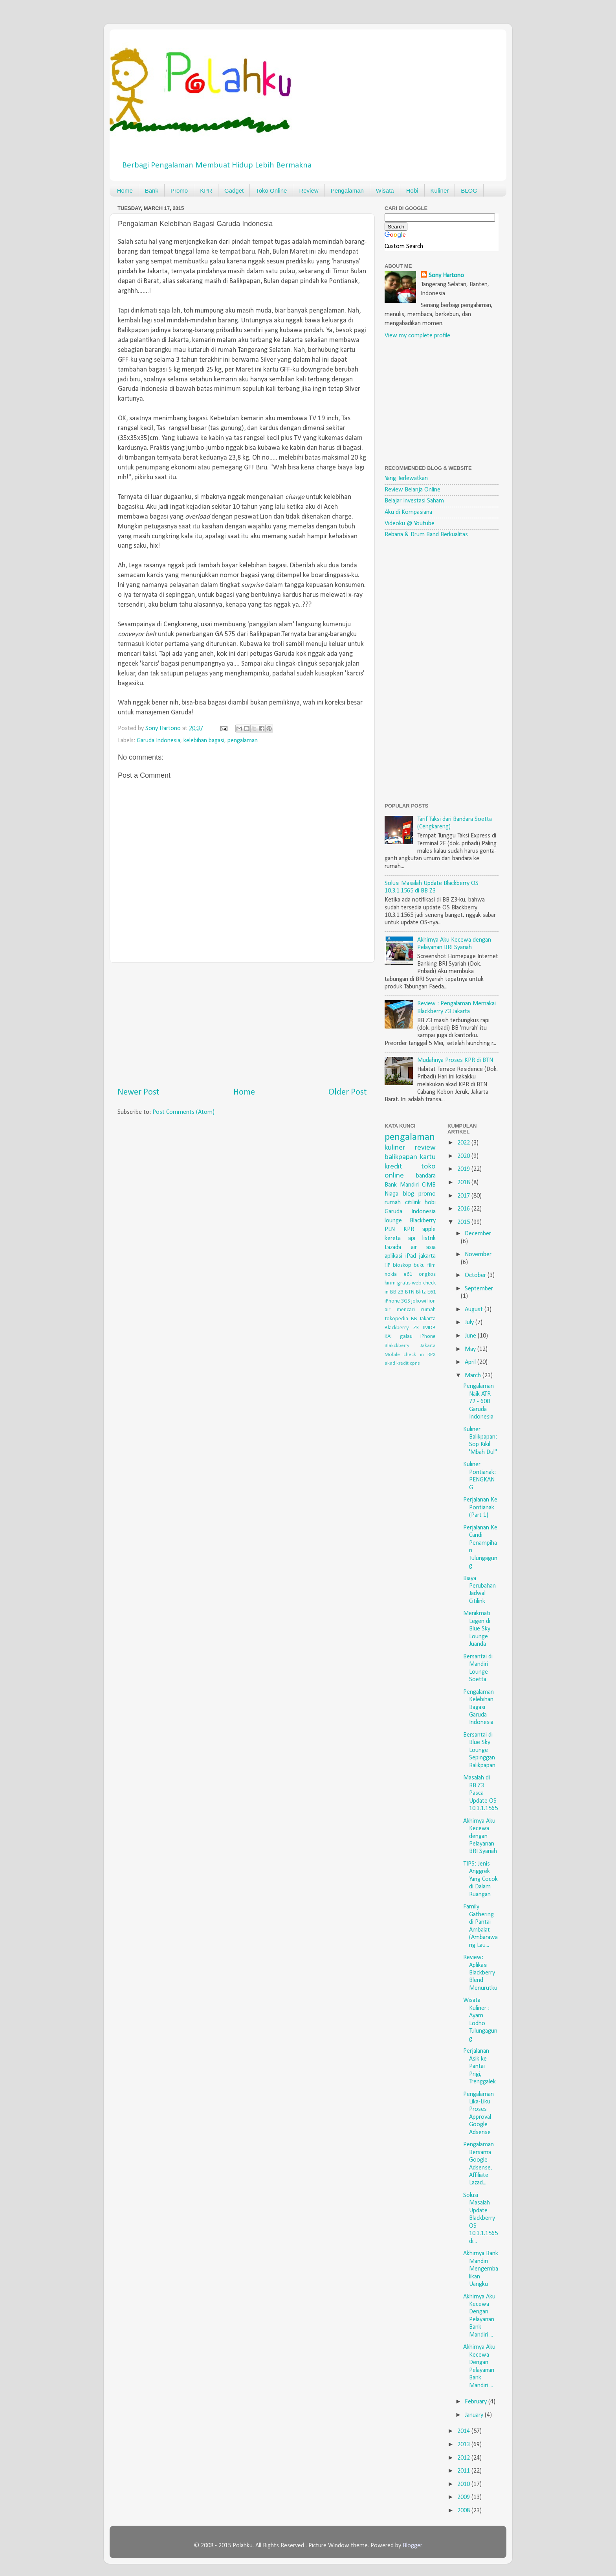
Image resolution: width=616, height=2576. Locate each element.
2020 (464, 1156)
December (478, 1234)
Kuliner (440, 190)
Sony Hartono (446, 275)
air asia (423, 1247)
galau (406, 1337)
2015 (464, 1222)
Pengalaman (347, 190)
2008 (464, 2511)
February (476, 2402)
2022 (464, 1143)
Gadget (234, 190)
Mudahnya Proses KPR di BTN (455, 1060)
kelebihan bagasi (203, 741)
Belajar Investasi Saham (414, 501)
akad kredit (397, 1363)
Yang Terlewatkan (406, 478)
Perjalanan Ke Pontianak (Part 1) (480, 1507)
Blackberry (423, 1221)
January (475, 2415)
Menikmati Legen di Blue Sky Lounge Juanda (476, 1628)
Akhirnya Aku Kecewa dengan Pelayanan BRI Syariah (480, 1836)
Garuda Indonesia (158, 741)
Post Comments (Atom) (183, 1112)
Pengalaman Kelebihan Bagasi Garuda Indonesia (478, 1707)
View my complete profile (417, 336)
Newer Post (138, 1092)
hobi (430, 1203)
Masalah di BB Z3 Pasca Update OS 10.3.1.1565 (480, 1793)
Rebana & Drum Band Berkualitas (426, 535)
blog (408, 1194)
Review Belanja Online (412, 490)
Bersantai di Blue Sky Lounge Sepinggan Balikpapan (479, 1750)
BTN (409, 1292)
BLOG (469, 190)
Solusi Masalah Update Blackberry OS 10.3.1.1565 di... (480, 2218)
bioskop (402, 1265)
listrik (429, 1238)
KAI (388, 1337)
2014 (464, 2431)
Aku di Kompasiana (408, 512)
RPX (431, 1354)
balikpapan (401, 1157)
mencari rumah (416, 1310)
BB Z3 (396, 1292)
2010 (464, 2484)
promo (427, 1194)
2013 (464, 2445)
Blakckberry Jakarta (410, 1345)
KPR (206, 190)
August (474, 1309)
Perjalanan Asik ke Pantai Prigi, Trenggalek (479, 2066)
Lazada (393, 1247)
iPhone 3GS (397, 1301)
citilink (413, 1203)
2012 (464, 2458)
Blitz (421, 1292)
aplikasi (393, 1256)
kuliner (395, 1148)
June (471, 1336)
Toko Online (271, 190)
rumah (393, 1203)
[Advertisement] (242, 1024)
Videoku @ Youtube (409, 524)
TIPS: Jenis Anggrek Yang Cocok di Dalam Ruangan (480, 1879)
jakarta (427, 1256)
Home (125, 190)
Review (308, 190)
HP (387, 1265)
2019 (464, 1169)
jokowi (418, 1301)
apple (429, 1229)
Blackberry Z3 (402, 1328)
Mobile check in (404, 1354)
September (479, 1289)
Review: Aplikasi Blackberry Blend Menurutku (480, 1972)
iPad (410, 1256)
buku (419, 1265)
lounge (393, 1221)
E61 (431, 1292)
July (470, 1322)
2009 (464, 2497)
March (473, 1376)
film (431, 1265)
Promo (179, 190)
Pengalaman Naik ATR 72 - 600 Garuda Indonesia (478, 1401)
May (471, 1349)
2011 (464, 2471)
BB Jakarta (423, 1319)
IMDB (429, 1328)
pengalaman (242, 741)
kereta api (400, 1238)
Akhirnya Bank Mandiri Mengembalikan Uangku (480, 2268)
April (471, 1362)
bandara (426, 1176)
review (425, 1148)
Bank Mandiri (402, 1185)
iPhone (428, 1337)
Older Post (347, 1092)
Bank (151, 190)
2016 (464, 1209)
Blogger (412, 2546)
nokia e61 (398, 1274)
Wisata (385, 190)
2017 (464, 1196)
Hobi (412, 190)
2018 (464, 1182)
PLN (390, 1229)
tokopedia (396, 1319)
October (476, 1275)
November (478, 1254)
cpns (415, 1363)
